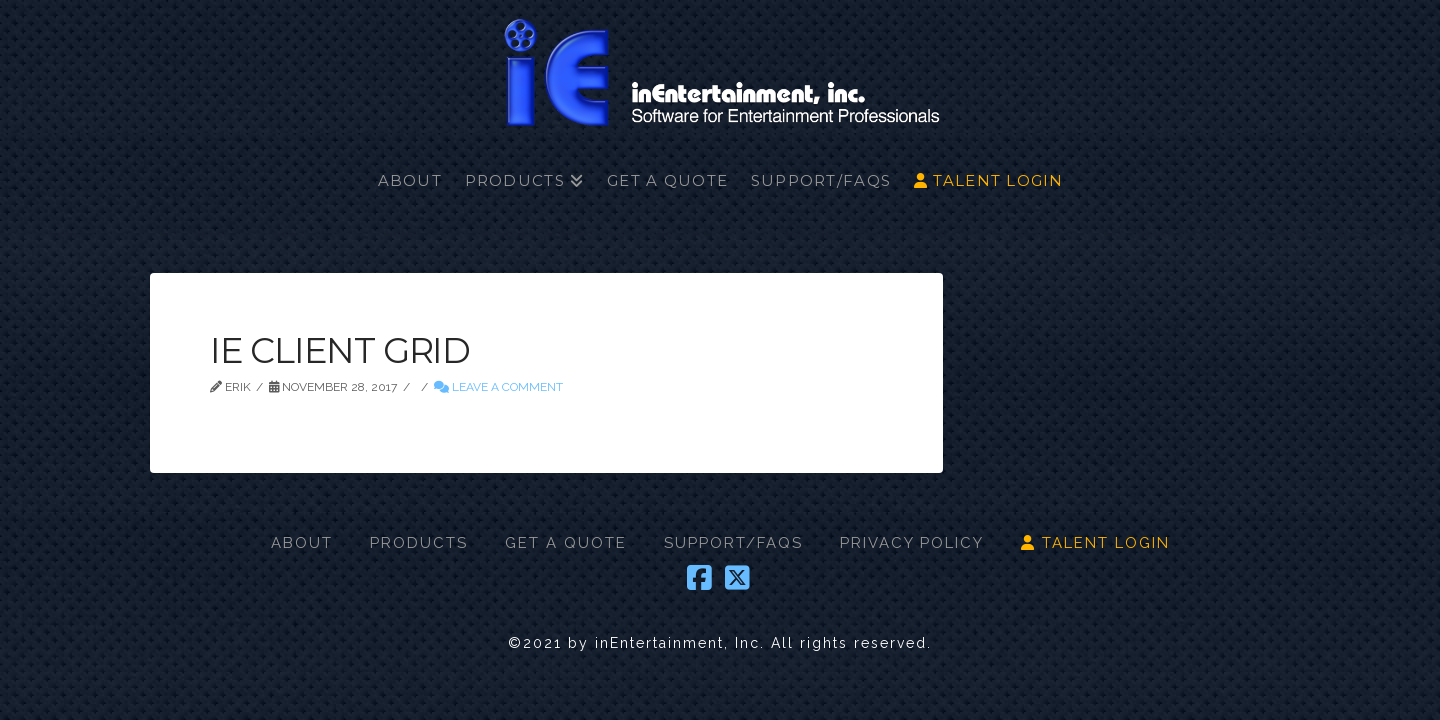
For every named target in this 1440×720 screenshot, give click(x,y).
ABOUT (302, 543)
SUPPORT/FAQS (733, 543)
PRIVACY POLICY (912, 543)
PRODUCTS (419, 543)
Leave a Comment (498, 387)
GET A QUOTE (566, 543)
